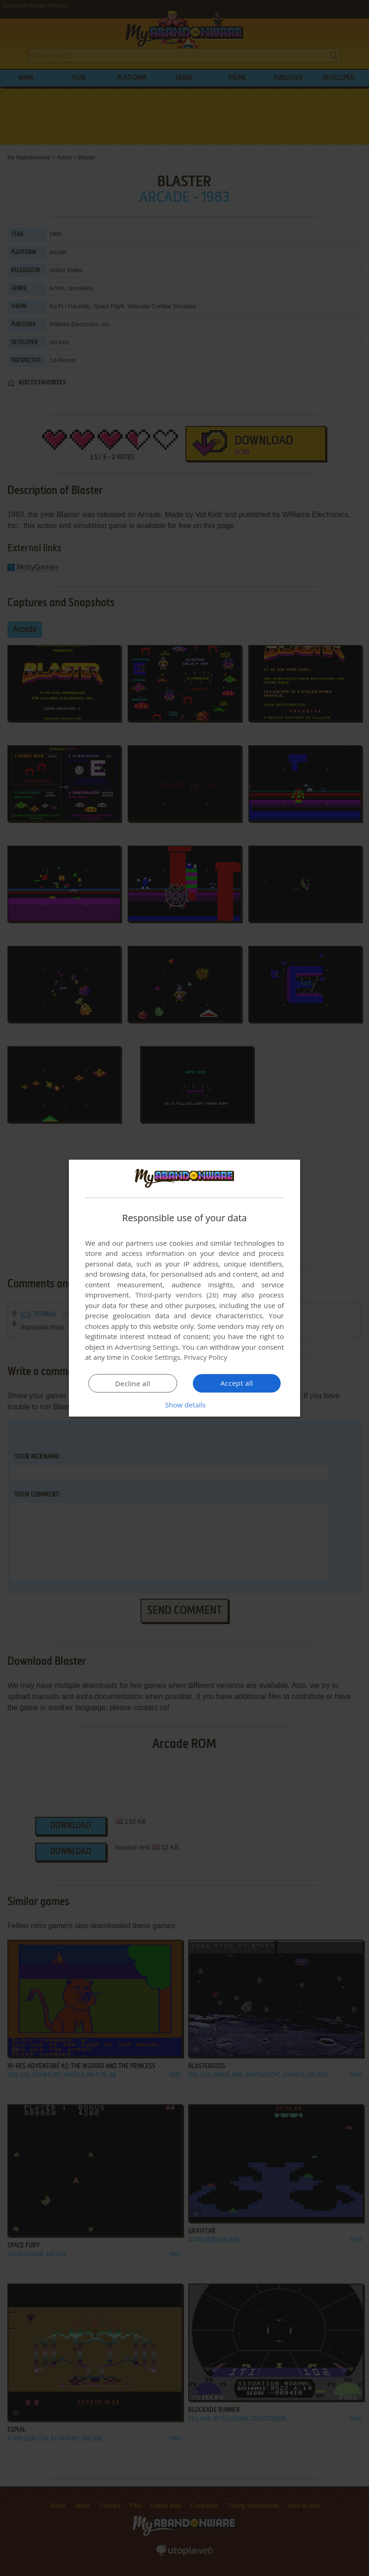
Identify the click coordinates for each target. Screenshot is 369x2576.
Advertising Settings (146, 1347)
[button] (184, 1405)
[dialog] (184, 1287)
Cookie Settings (155, 1357)
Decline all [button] (132, 1383)
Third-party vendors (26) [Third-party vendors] (176, 1294)
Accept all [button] (237, 1383)
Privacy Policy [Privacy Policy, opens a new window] (206, 1357)
